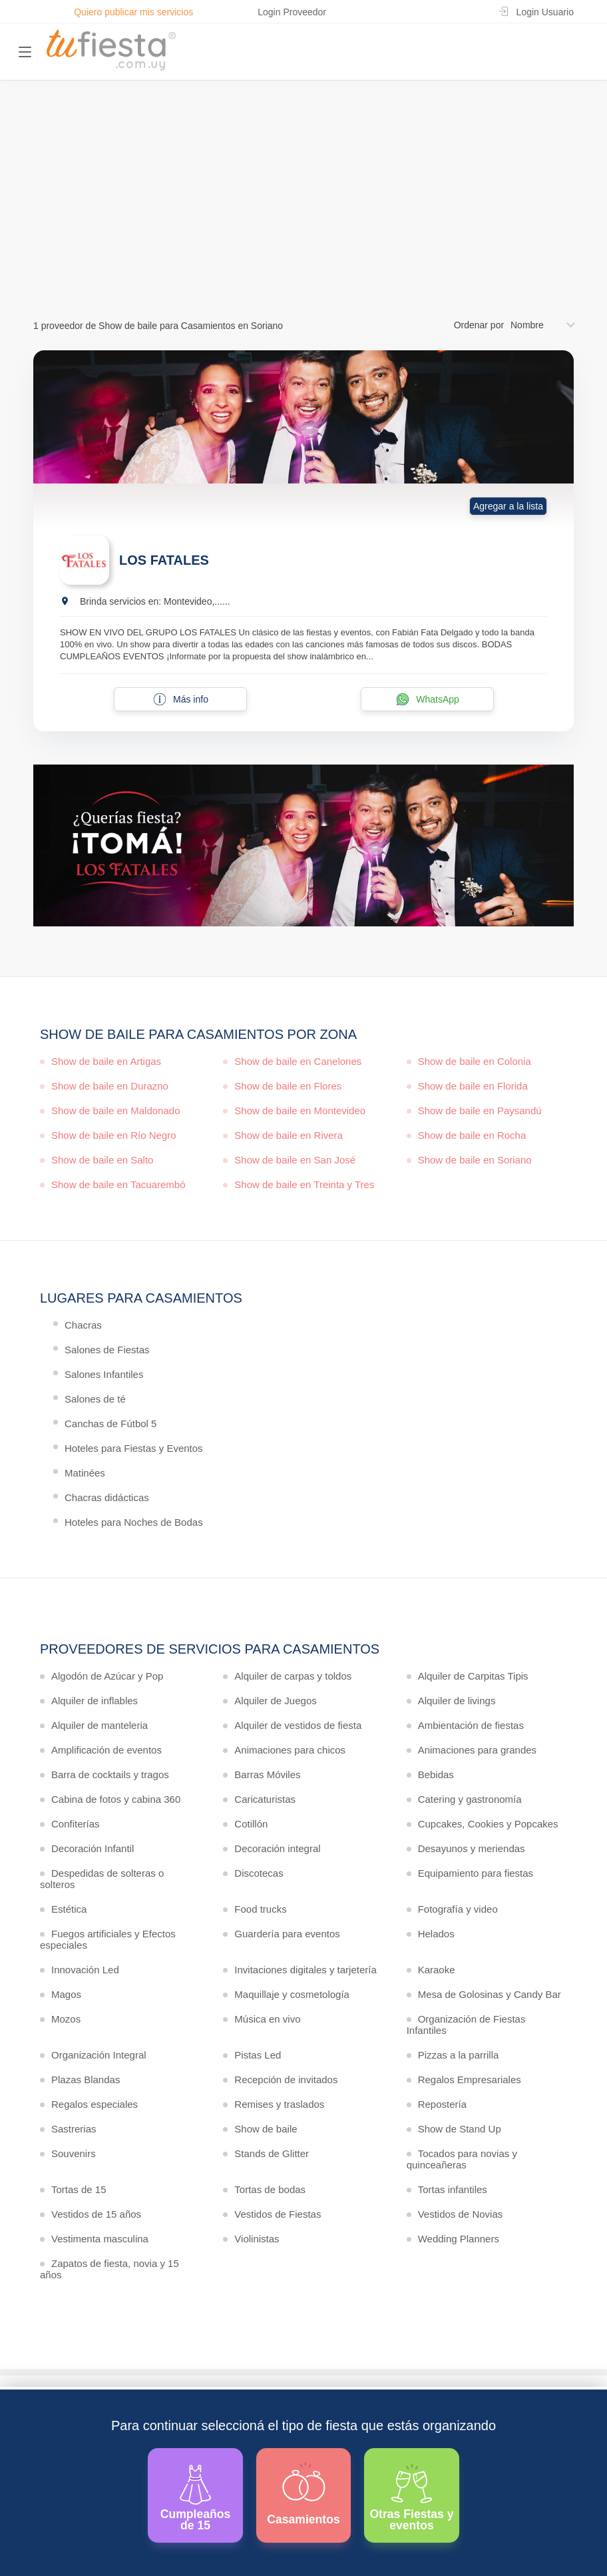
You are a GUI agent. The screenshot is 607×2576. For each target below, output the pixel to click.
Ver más (300, 235)
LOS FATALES (164, 560)
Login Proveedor (292, 12)
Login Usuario (545, 12)
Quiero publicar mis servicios (133, 12)
